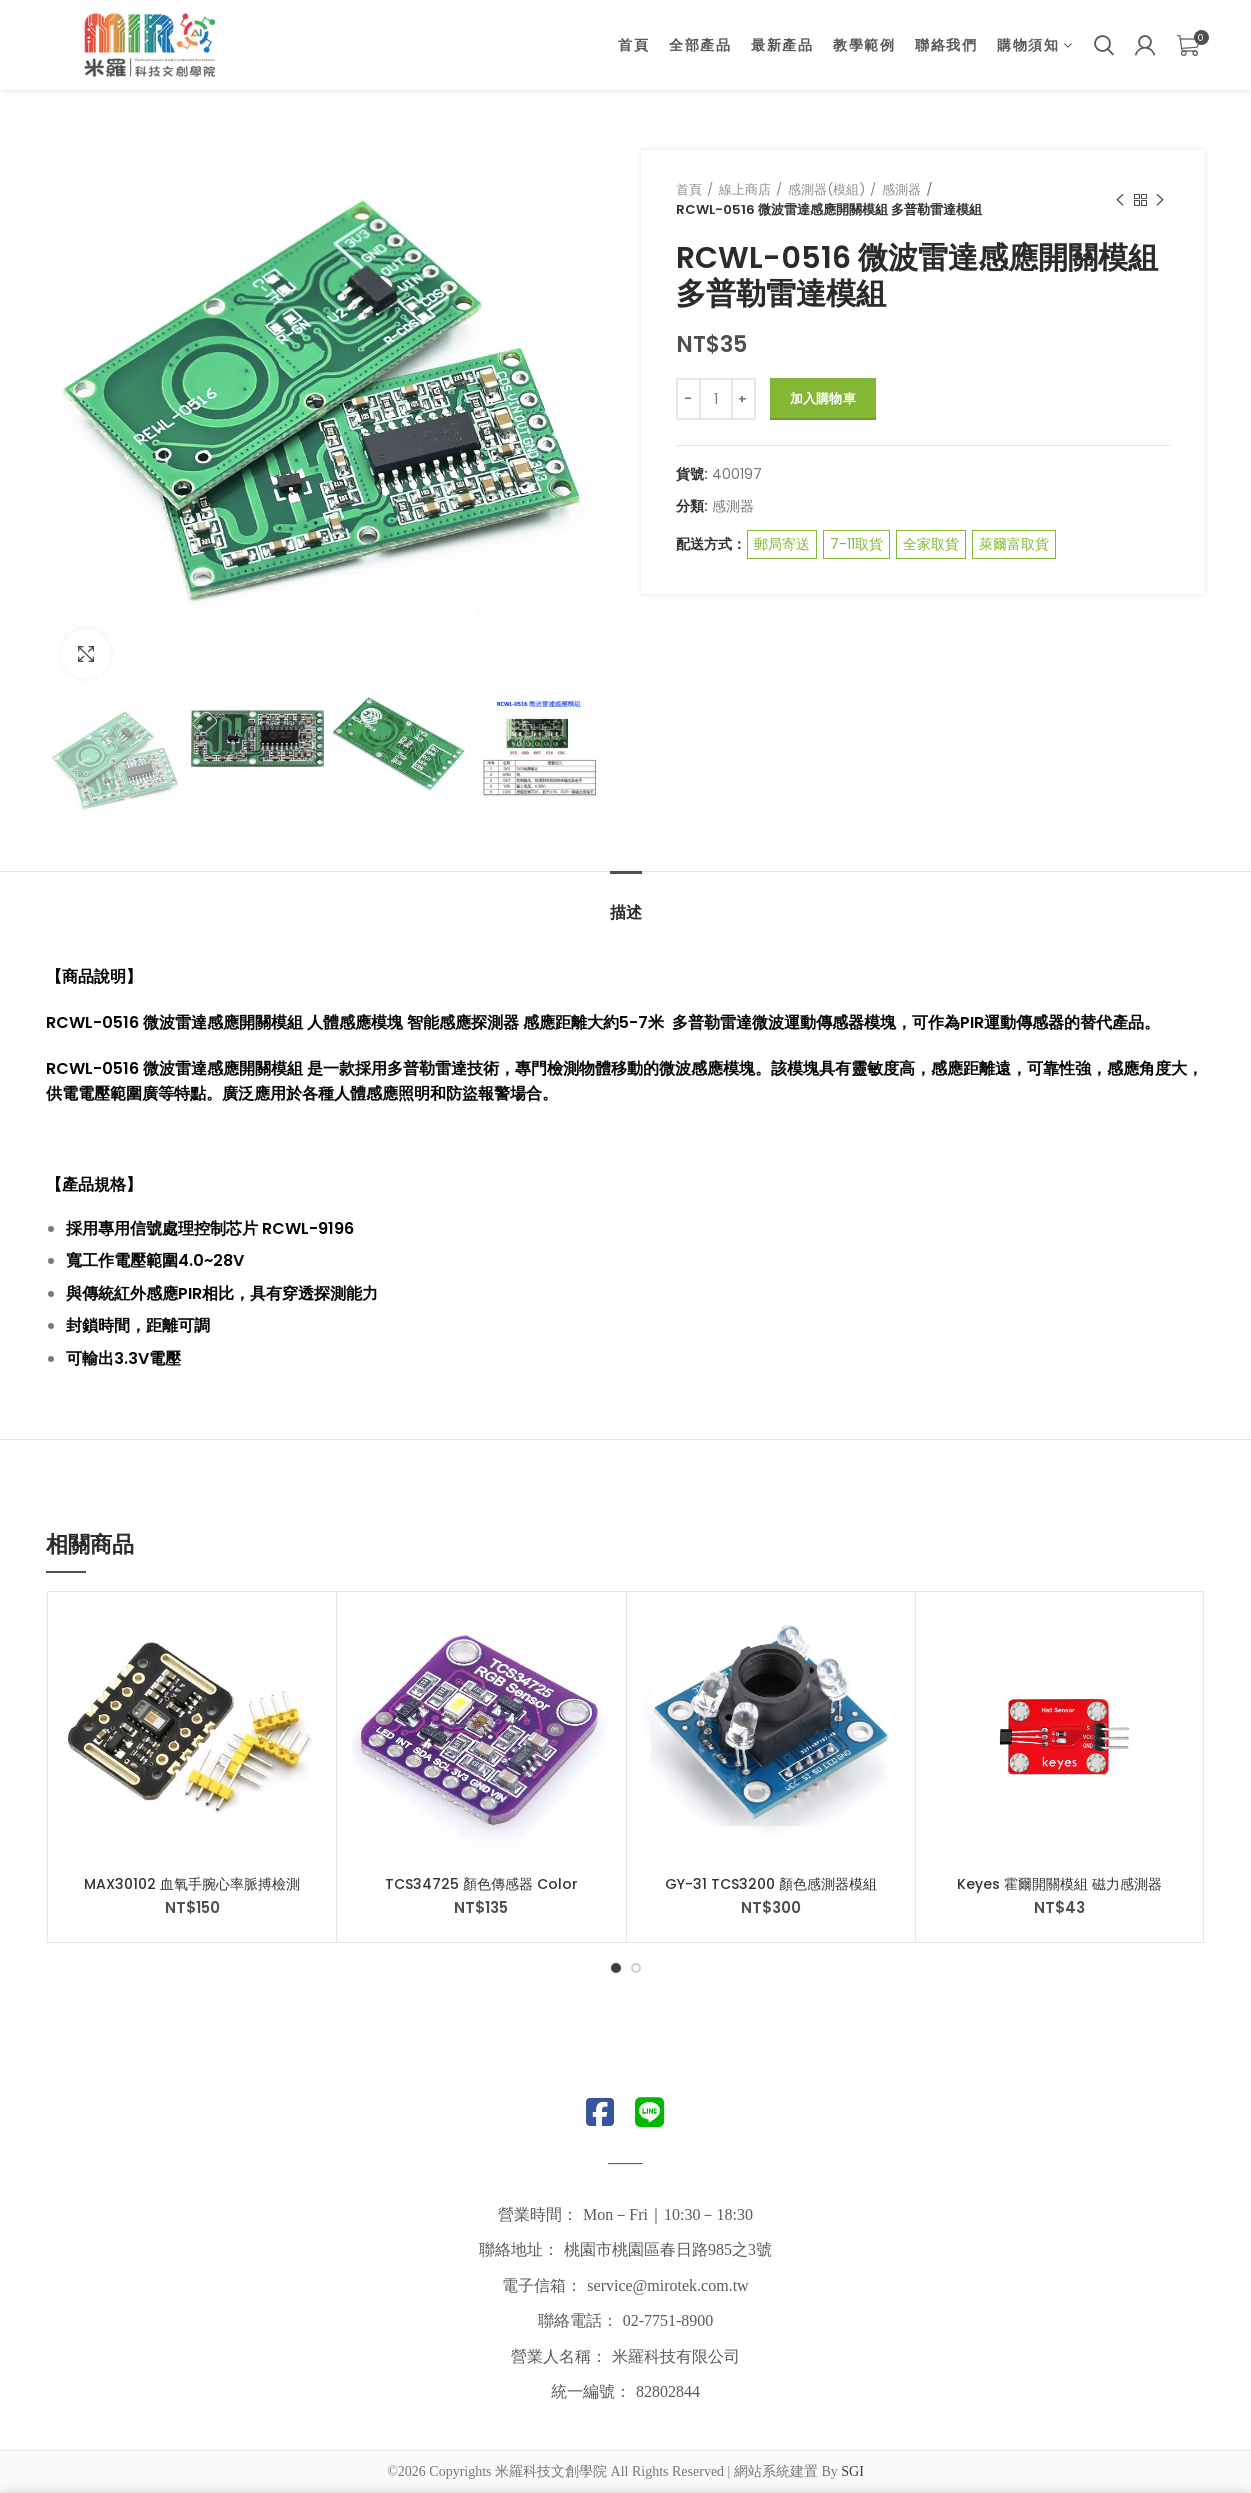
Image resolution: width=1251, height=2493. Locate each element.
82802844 (668, 2391)
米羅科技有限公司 (676, 2356)
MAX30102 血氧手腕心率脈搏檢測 (192, 1884)
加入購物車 (823, 398)
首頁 (689, 189)
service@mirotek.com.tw (667, 2285)
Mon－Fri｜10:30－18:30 (668, 2214)
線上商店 (745, 189)
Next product (1160, 200)
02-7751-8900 (668, 2320)
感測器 (901, 189)
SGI (852, 2471)
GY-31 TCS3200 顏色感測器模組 (771, 1884)
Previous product (1120, 200)
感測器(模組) (826, 189)
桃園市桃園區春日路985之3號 (668, 2249)
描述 (626, 912)
